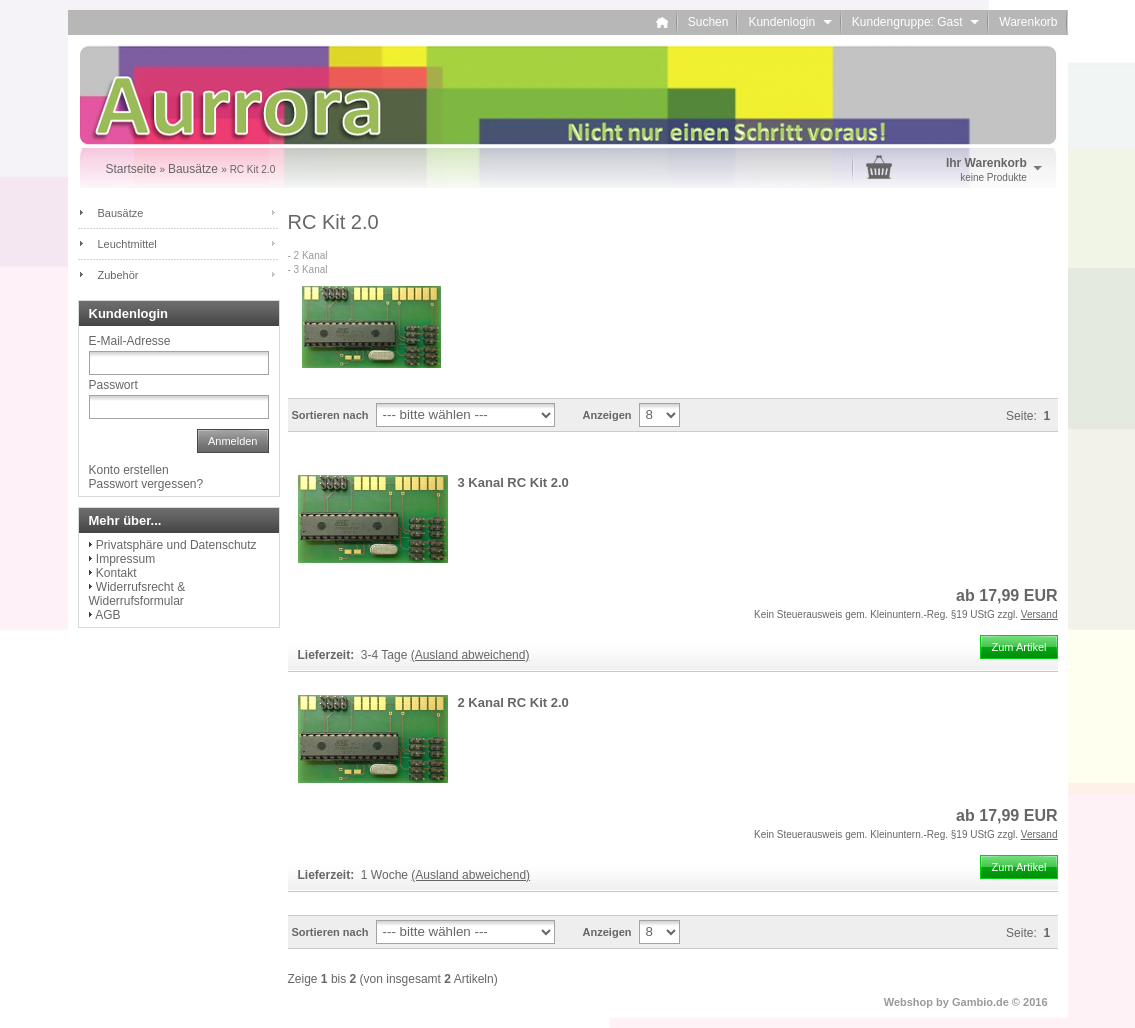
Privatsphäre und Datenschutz (176, 545)
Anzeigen (607, 415)
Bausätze (121, 213)
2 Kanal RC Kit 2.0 (513, 702)
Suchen (708, 22)
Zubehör (118, 275)
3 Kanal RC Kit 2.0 (513, 482)
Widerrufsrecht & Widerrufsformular (137, 594)
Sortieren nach (330, 415)
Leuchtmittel (127, 244)
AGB (107, 615)
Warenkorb (1028, 22)
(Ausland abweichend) (470, 655)
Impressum (125, 559)
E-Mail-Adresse (130, 341)
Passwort (113, 385)
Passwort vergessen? (146, 484)
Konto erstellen (129, 470)
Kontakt (116, 573)
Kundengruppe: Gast (915, 22)
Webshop (908, 1002)
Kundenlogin (789, 22)
